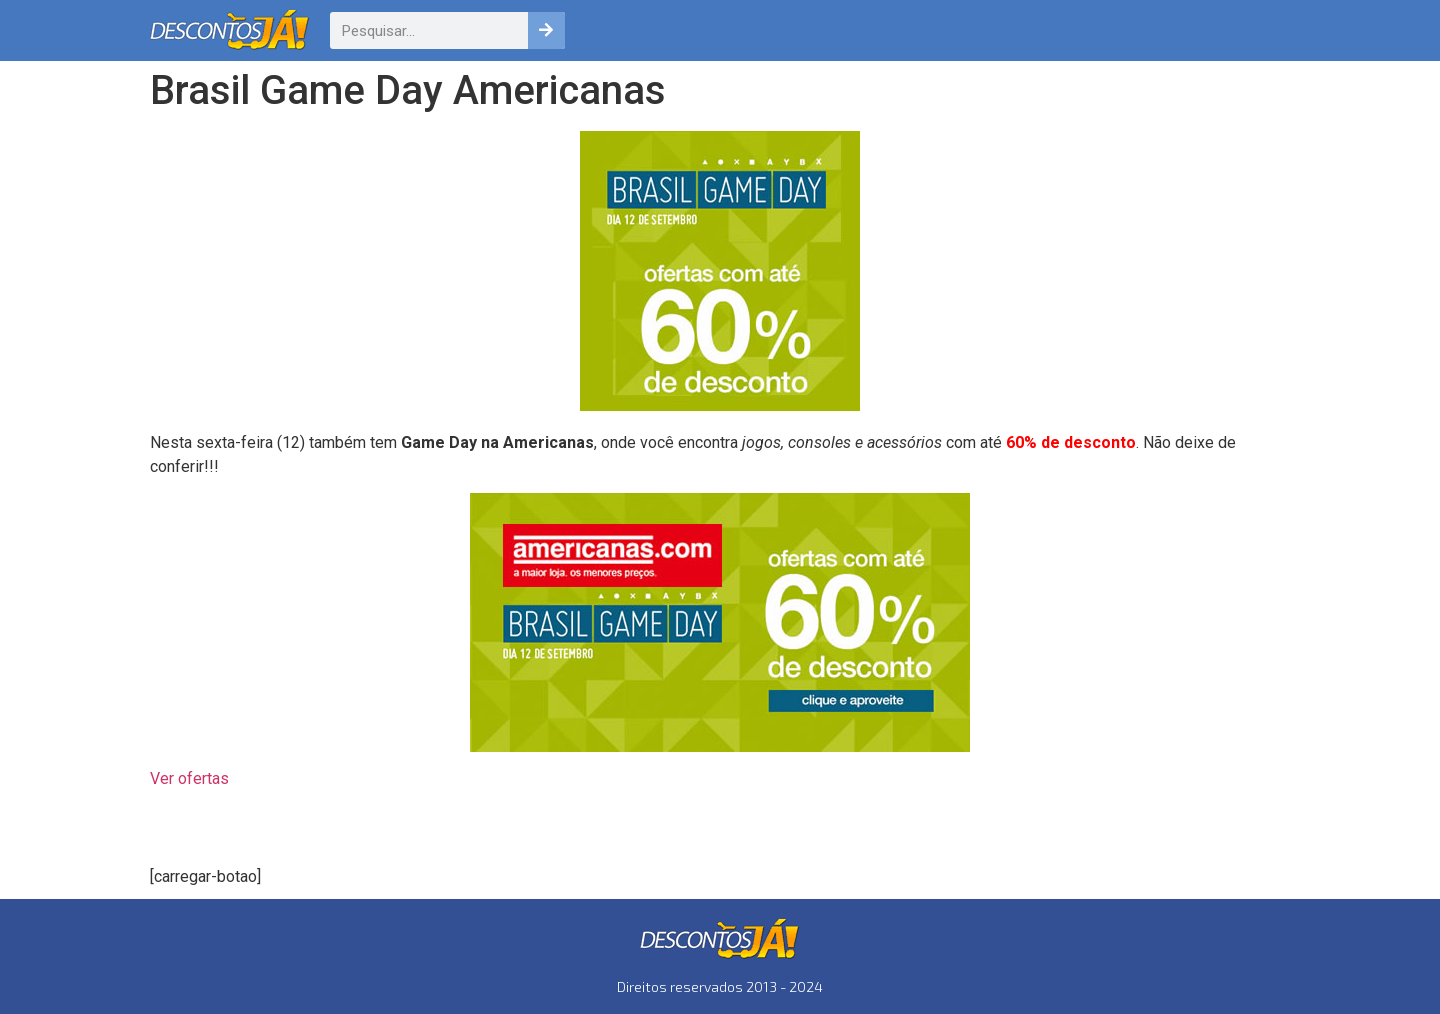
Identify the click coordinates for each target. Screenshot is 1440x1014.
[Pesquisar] (546, 30)
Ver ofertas (189, 778)
